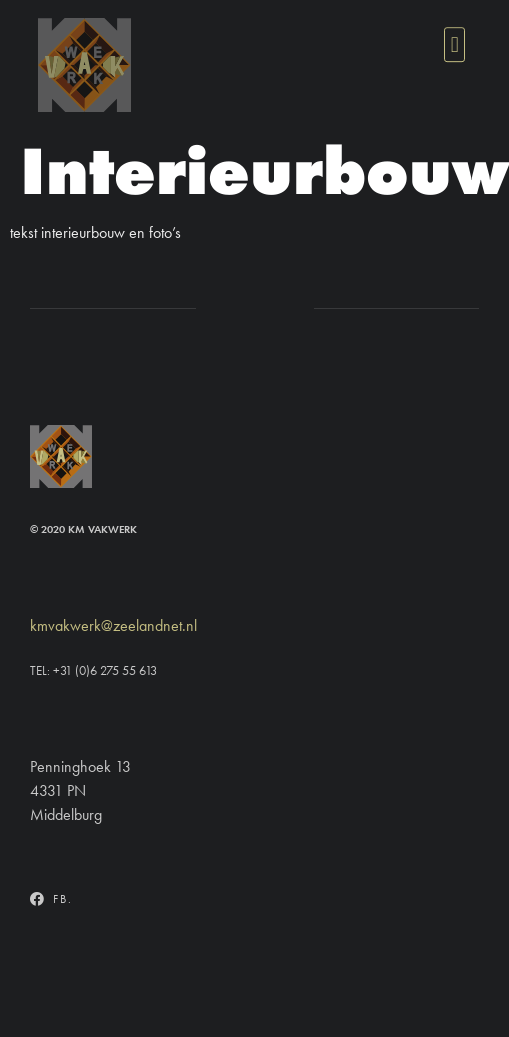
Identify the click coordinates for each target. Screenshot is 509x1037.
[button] (454, 43)
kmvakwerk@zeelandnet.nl (113, 625)
